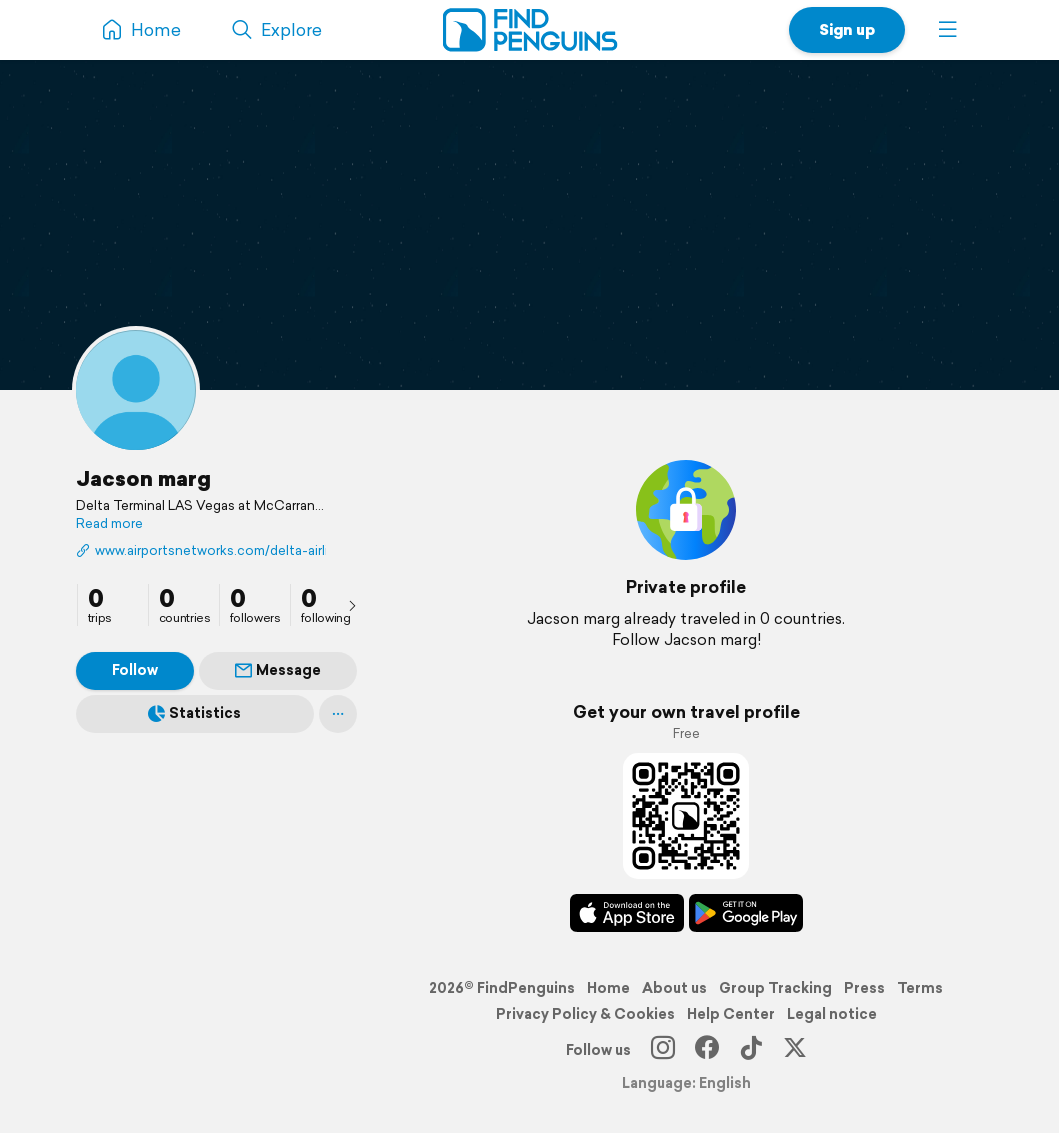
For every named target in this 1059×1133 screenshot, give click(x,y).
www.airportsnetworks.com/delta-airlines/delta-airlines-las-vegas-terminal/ (201, 550)
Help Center (731, 1014)
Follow (135, 670)
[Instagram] (663, 1050)
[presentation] (352, 605)
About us (674, 988)
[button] (948, 30)
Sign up (847, 29)
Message (278, 670)
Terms (920, 988)
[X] (795, 1050)
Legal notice (832, 1014)
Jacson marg (143, 478)
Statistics (194, 713)
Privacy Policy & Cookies (585, 1014)
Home (608, 988)
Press (864, 988)
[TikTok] (751, 1050)
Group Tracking (775, 988)
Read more (109, 524)
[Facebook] (707, 1050)
